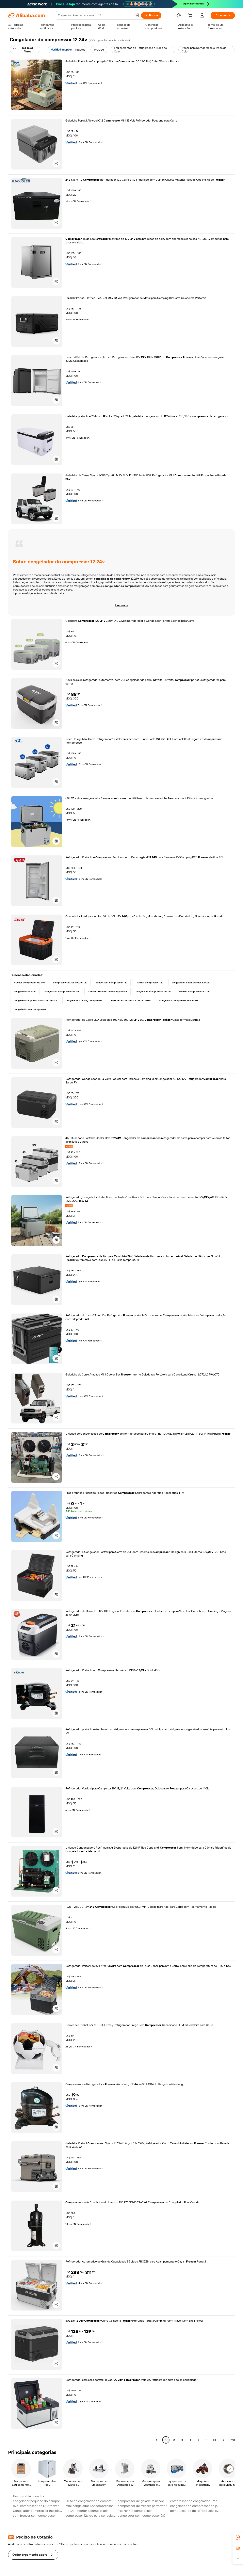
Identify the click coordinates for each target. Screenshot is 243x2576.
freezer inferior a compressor (86, 2511)
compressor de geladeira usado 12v (143, 2501)
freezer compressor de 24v (29, 982)
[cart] (191, 16)
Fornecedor (95, 83)
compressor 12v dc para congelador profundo (90, 2515)
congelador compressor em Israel (178, 1000)
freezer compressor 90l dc (194, 991)
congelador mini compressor (30, 1009)
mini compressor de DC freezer (36, 2506)
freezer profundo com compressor (107, 991)
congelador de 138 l (25, 991)
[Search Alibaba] (94, 15)
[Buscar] (151, 15)
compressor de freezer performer (142, 2506)
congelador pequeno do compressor (38, 2501)
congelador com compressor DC (141, 2515)
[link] (237, 2537)
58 (214, 2439)
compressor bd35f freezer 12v (70, 982)
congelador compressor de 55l (62, 991)
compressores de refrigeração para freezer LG (195, 2511)
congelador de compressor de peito (195, 2506)
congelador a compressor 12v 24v (191, 982)
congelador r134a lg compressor (84, 1000)
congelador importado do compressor (35, 1000)
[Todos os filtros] (25, 49)
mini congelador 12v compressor (89, 2506)
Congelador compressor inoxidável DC (38, 2511)
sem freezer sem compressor (34, 2515)
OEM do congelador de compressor (90, 2501)
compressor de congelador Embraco (195, 2501)
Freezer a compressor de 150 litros (131, 1000)
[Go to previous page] (156, 2440)
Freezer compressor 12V (149, 982)
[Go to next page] (224, 2440)
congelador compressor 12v (111, 982)
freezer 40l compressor (135, 2511)
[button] (136, 15)
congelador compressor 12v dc (153, 991)
